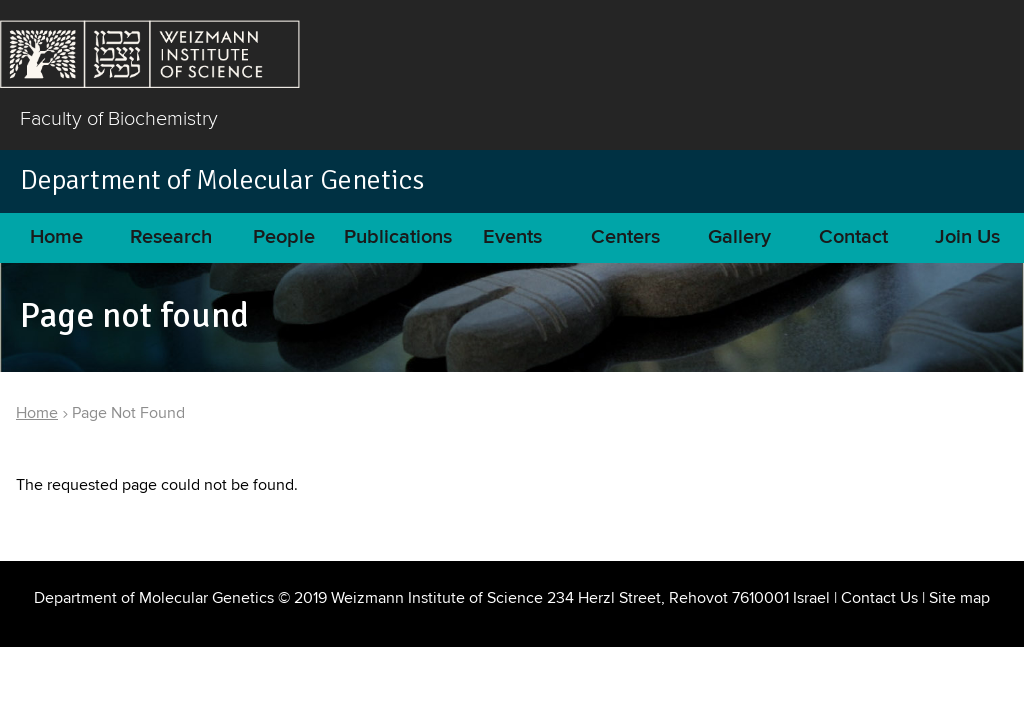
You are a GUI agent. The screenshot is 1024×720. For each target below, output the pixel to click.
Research (171, 237)
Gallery (739, 237)
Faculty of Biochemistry (119, 118)
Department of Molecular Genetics (222, 180)
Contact (853, 237)
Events (512, 237)
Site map (959, 598)
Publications (398, 237)
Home (56, 237)
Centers (625, 237)
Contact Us (879, 598)
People (284, 237)
